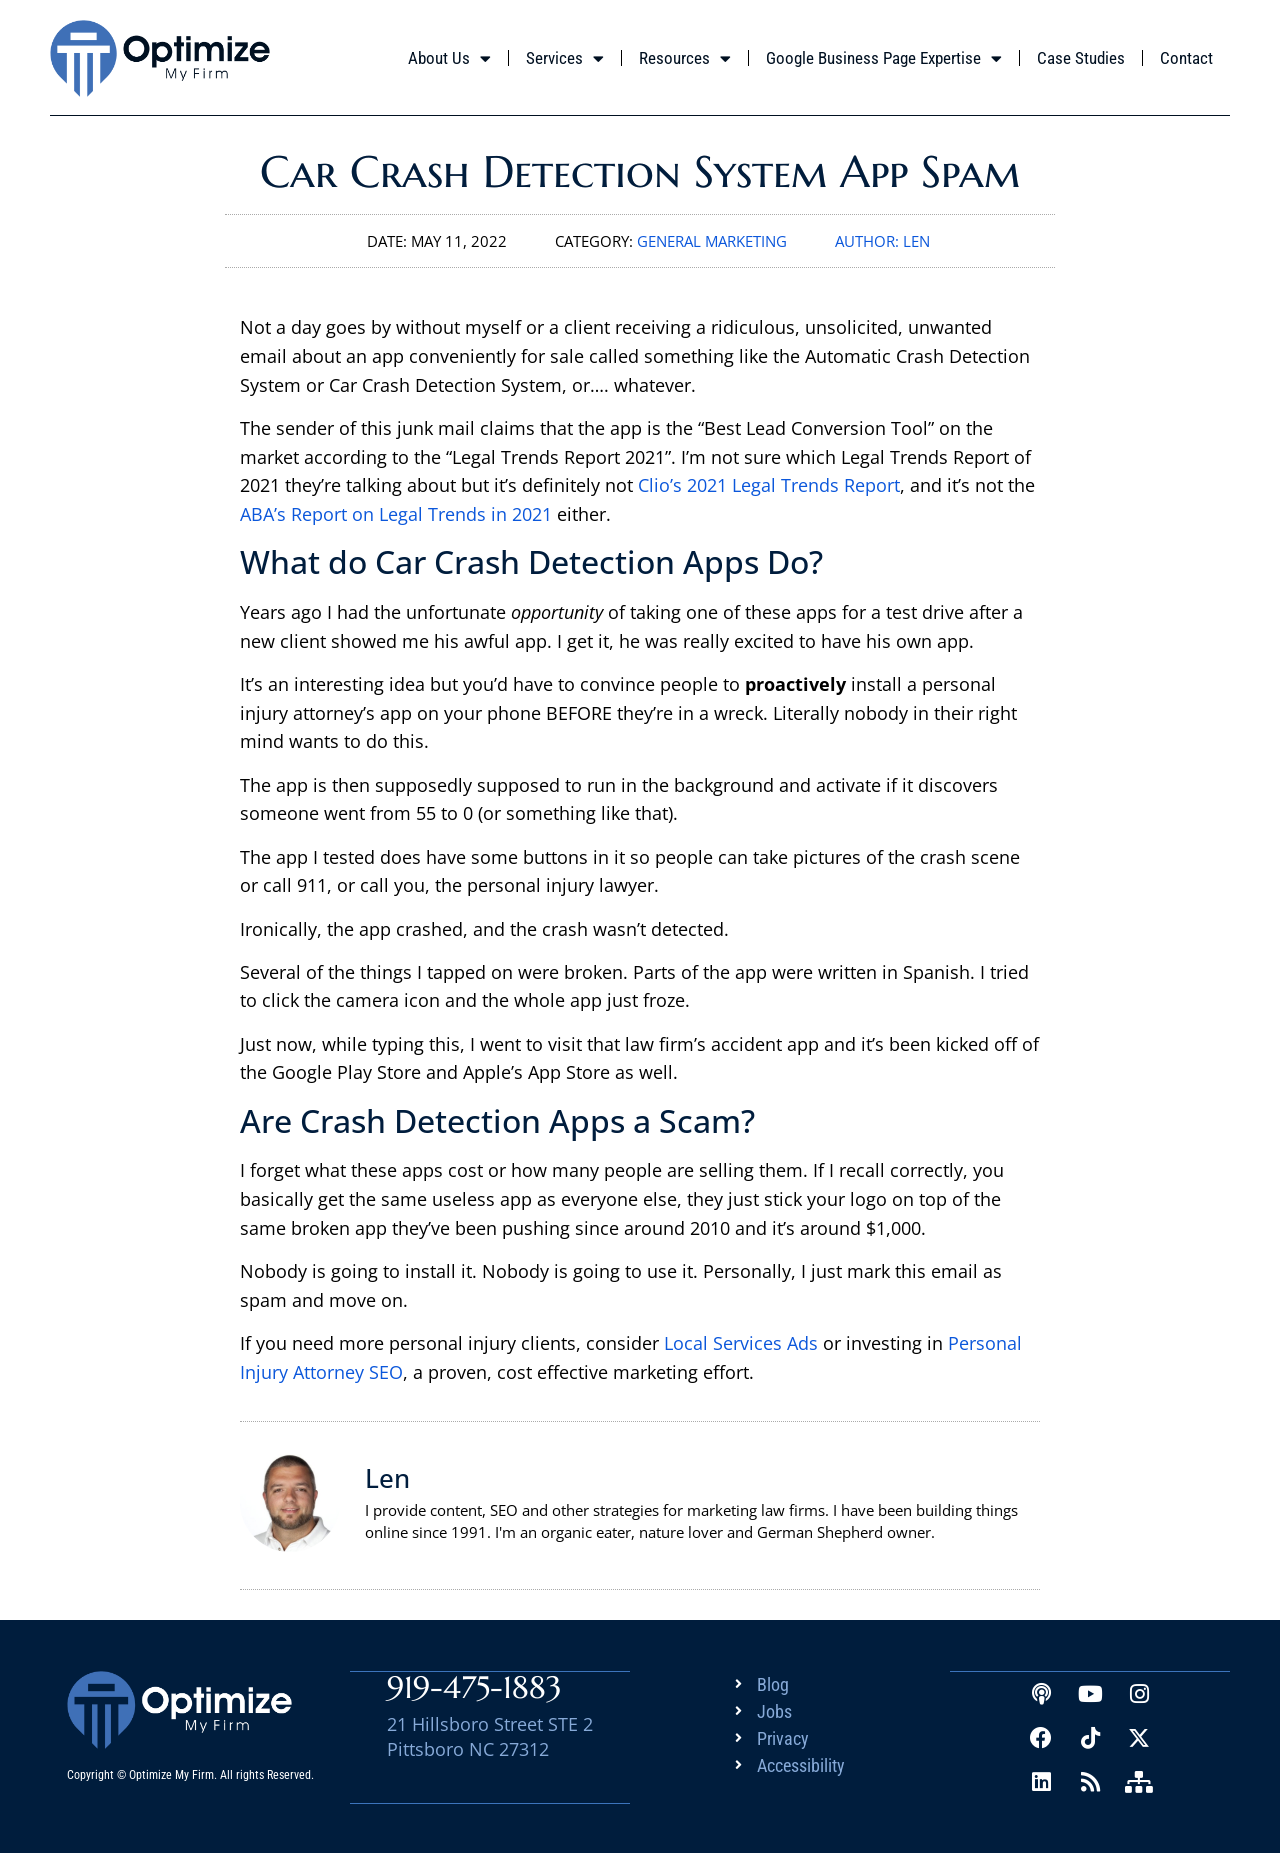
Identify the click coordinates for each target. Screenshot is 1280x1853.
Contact (1186, 58)
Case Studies (1081, 58)
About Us (449, 58)
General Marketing (712, 241)
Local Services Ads (741, 1343)
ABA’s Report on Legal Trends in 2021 (396, 514)
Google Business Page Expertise (884, 58)
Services (565, 58)
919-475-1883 (474, 1686)
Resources (685, 58)
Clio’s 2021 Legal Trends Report (769, 485)
